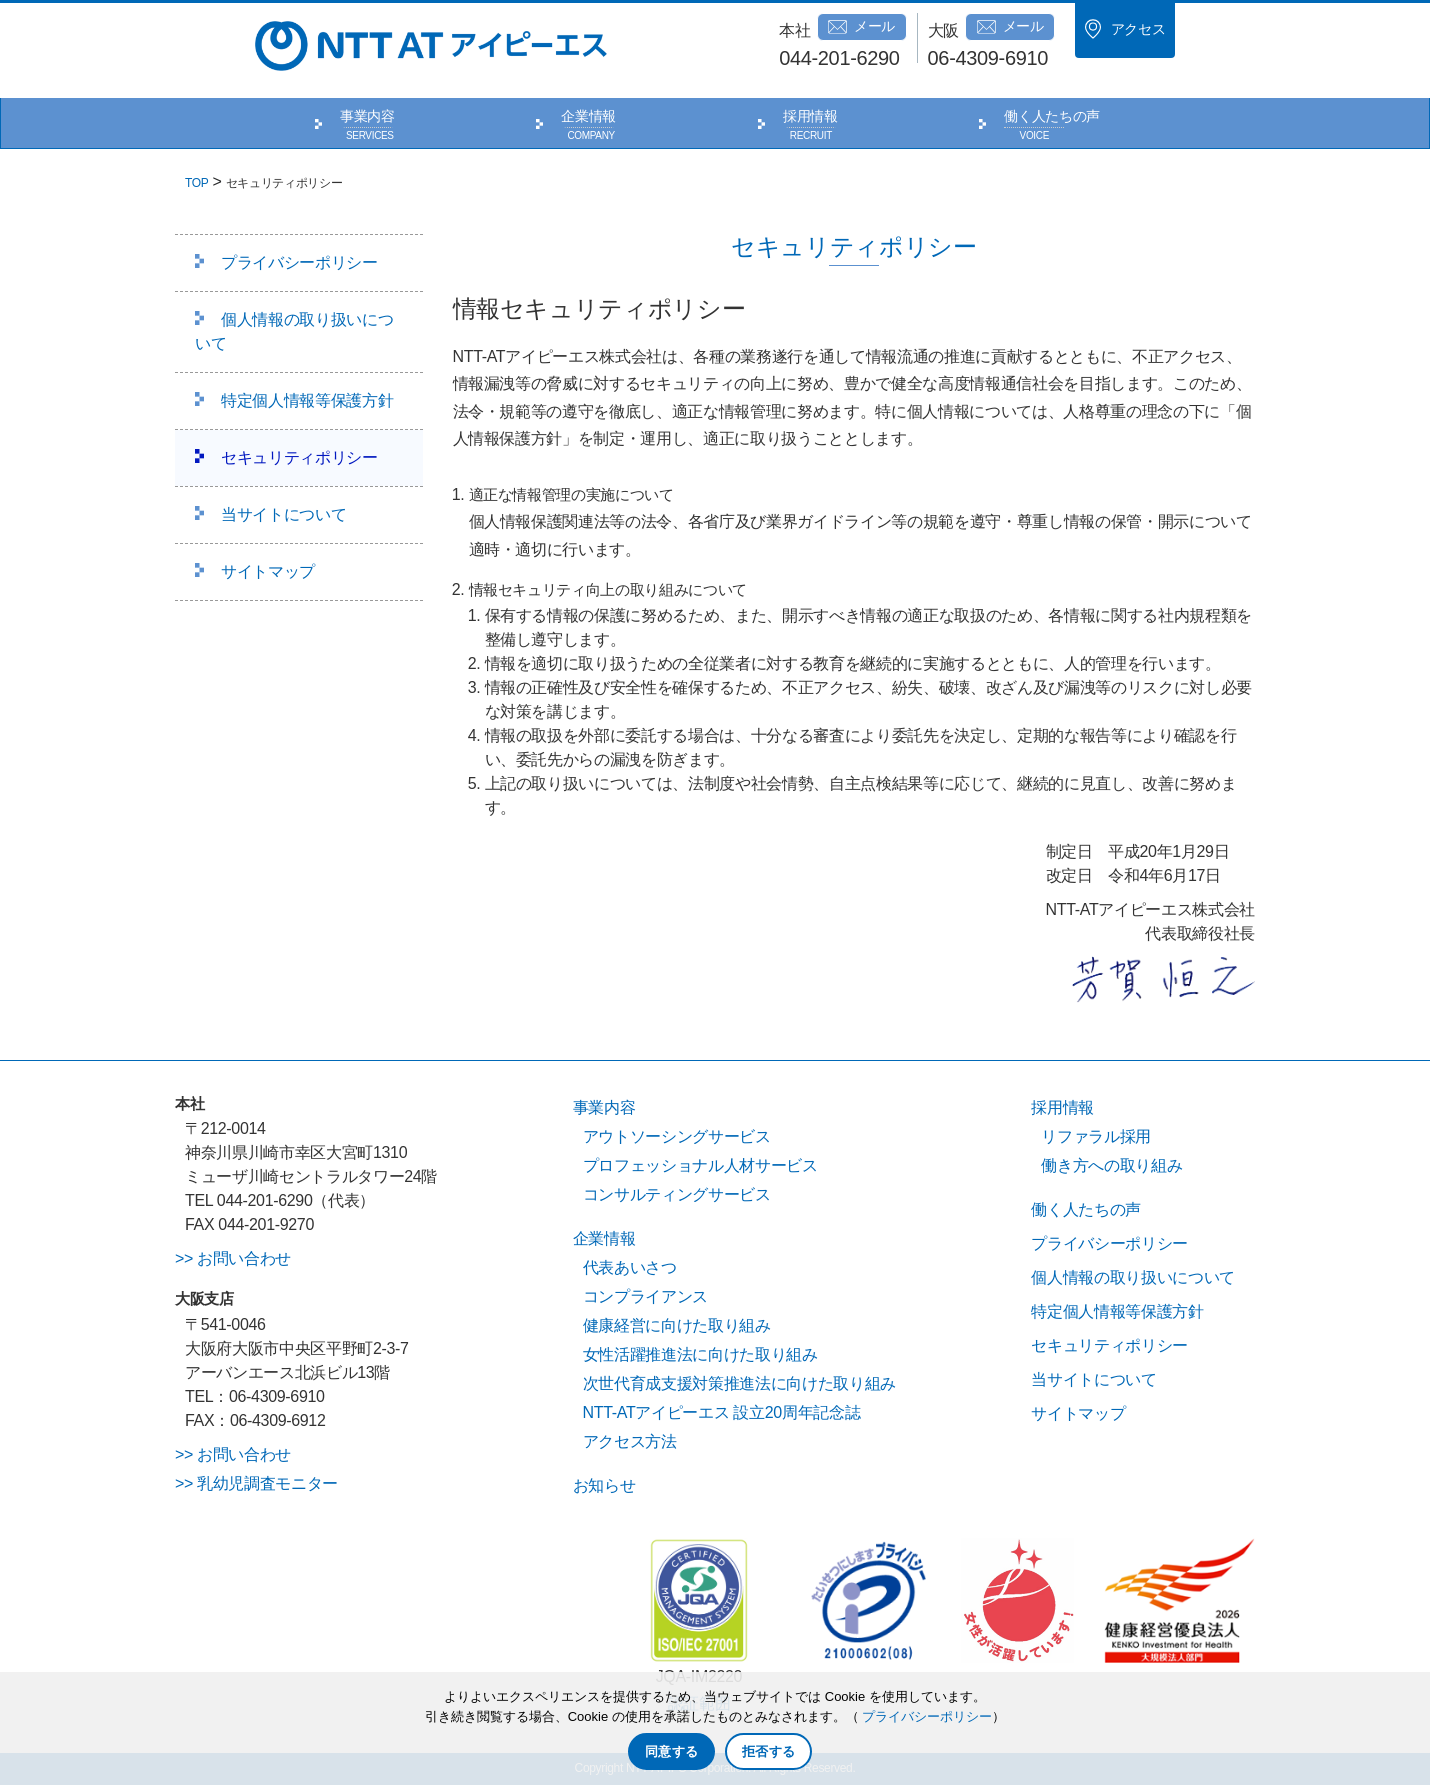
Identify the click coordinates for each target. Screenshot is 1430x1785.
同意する (671, 1751)
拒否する (768, 1751)
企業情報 (588, 116)
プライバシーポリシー (299, 262)
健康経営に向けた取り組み (677, 1325)
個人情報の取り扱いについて (294, 331)
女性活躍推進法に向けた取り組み (700, 1354)
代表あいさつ (630, 1267)
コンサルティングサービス (677, 1194)
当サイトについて (283, 514)
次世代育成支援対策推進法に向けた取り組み (739, 1383)
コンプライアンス (645, 1296)
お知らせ (604, 1485)
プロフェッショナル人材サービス (700, 1165)
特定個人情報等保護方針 (307, 400)
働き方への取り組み (1111, 1165)
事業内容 (367, 116)
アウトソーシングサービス (677, 1136)
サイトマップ (268, 571)
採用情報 (810, 116)
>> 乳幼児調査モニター (256, 1483)
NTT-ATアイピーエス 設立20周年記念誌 (722, 1412)
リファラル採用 (1096, 1136)
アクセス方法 (630, 1441)
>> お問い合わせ (233, 1258)
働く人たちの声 (1052, 116)
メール (861, 27)
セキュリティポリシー (299, 457)
